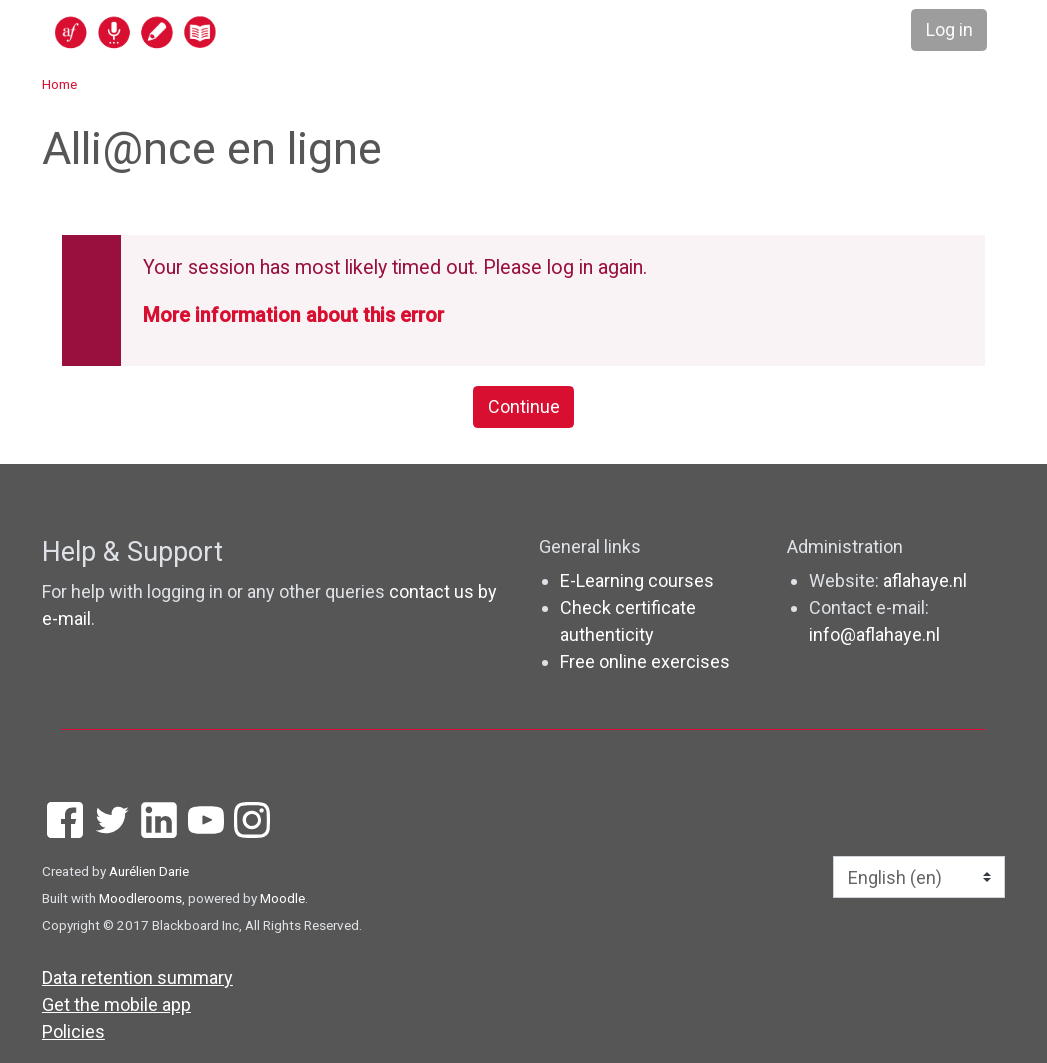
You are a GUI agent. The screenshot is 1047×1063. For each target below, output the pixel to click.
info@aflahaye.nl (874, 634)
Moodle (282, 898)
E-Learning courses (637, 580)
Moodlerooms (140, 898)
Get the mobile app (116, 1004)
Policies (73, 1031)
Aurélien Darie (149, 871)
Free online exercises (645, 661)
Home (59, 84)
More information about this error (293, 315)
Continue (524, 407)
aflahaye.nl (925, 580)
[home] (213, 31)
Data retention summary (137, 977)
